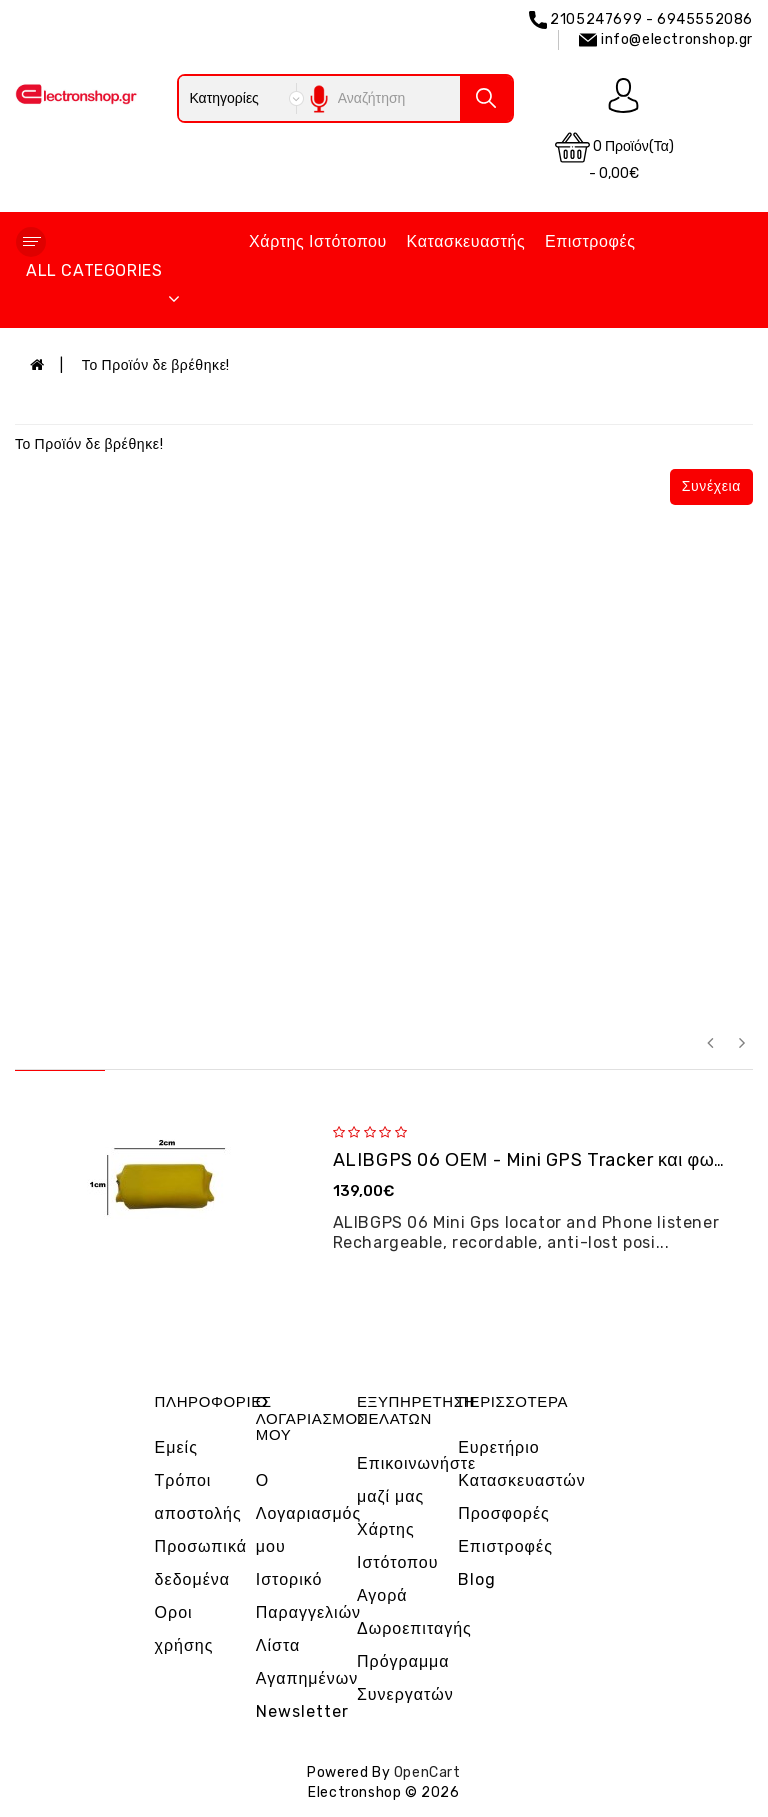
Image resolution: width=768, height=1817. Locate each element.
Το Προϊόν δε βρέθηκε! (156, 365)
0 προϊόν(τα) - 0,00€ (614, 156)
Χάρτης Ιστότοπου (318, 241)
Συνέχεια (711, 486)
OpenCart (427, 1772)
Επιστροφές (590, 241)
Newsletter (302, 1711)
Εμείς (176, 1447)
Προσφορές (504, 1513)
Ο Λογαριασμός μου (308, 1513)
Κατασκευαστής (466, 241)
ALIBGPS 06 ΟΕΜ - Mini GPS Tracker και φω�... (540, 1160)
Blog (477, 1579)
